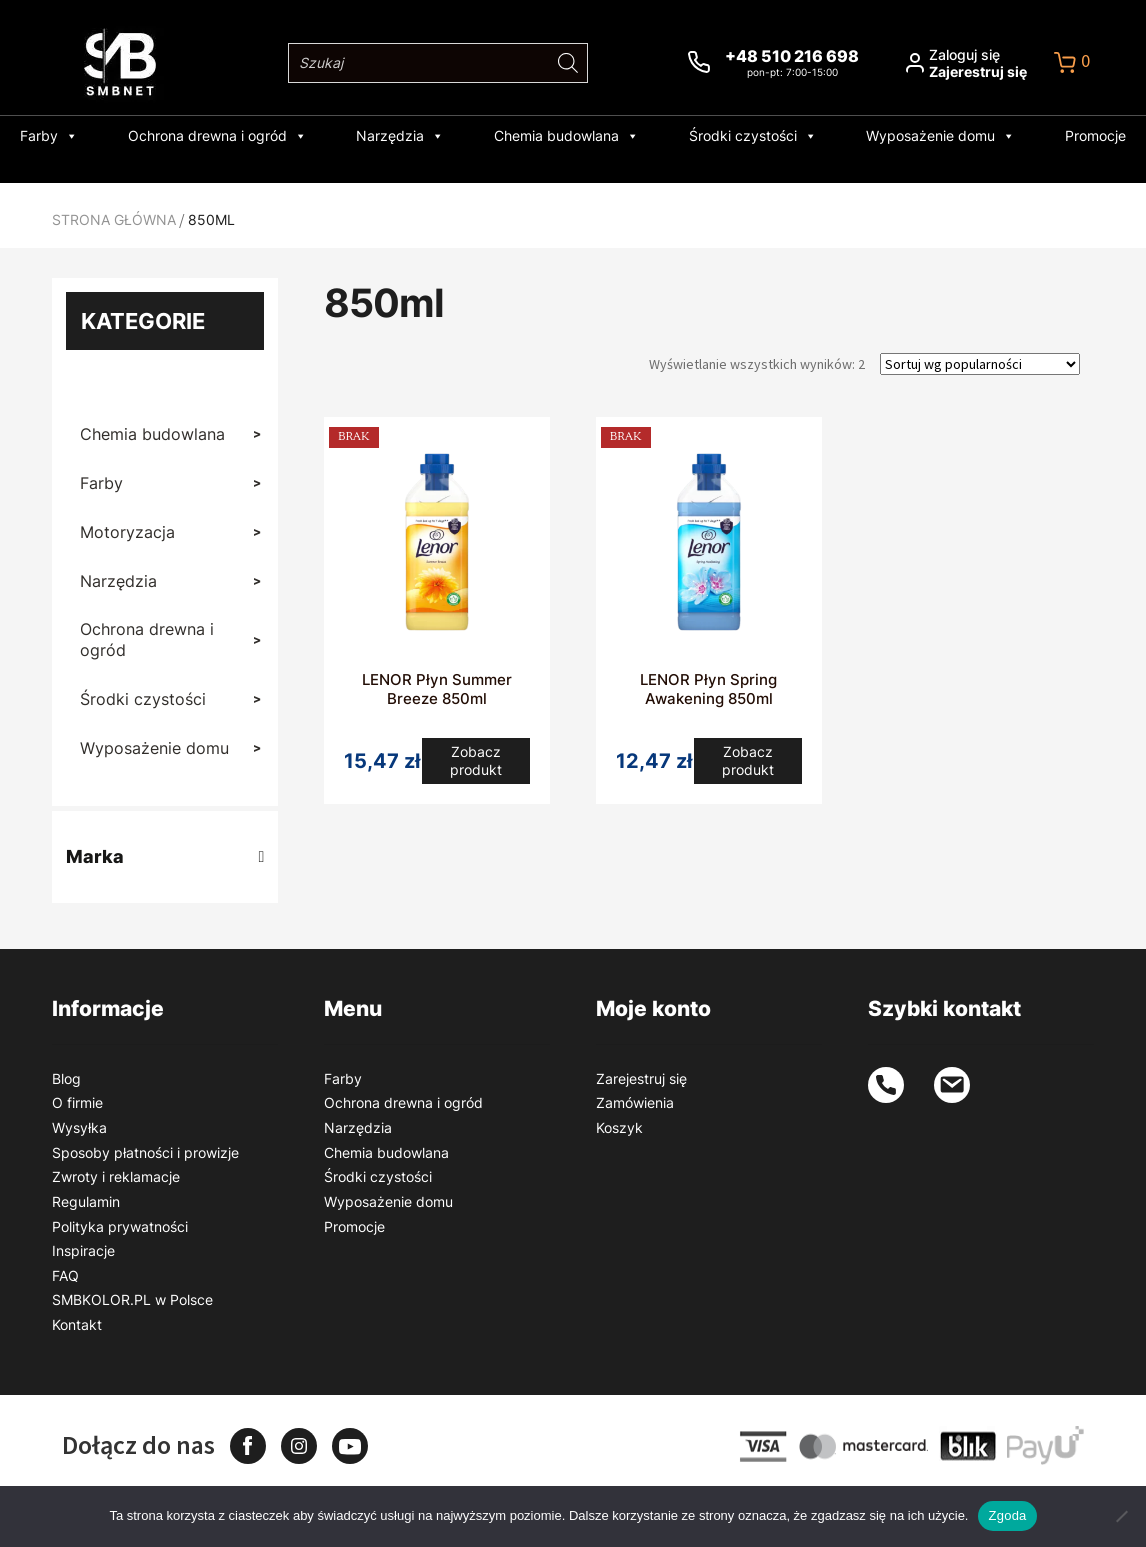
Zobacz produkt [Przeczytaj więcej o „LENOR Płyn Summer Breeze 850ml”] (476, 764)
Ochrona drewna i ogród (245, 136)
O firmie (77, 1102)
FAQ (65, 1275)
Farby (91, 136)
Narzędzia (414, 136)
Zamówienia (635, 1102)
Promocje (1053, 135)
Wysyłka (79, 1127)
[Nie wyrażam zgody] (1121, 1516)
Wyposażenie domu (912, 136)
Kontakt (77, 1324)
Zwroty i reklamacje (116, 1176)
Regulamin (86, 1201)
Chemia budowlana (566, 136)
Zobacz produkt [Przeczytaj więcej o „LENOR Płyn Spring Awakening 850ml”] (748, 764)
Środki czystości (739, 136)
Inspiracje (83, 1250)
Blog (66, 1078)
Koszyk (619, 1127)
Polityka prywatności (120, 1226)
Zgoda (1007, 1515)
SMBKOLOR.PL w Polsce (132, 1299)
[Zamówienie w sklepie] (980, 364)
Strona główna (114, 219)
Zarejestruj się (641, 1078)
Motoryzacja (164, 532)
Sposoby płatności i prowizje (145, 1152)
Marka (165, 856)
